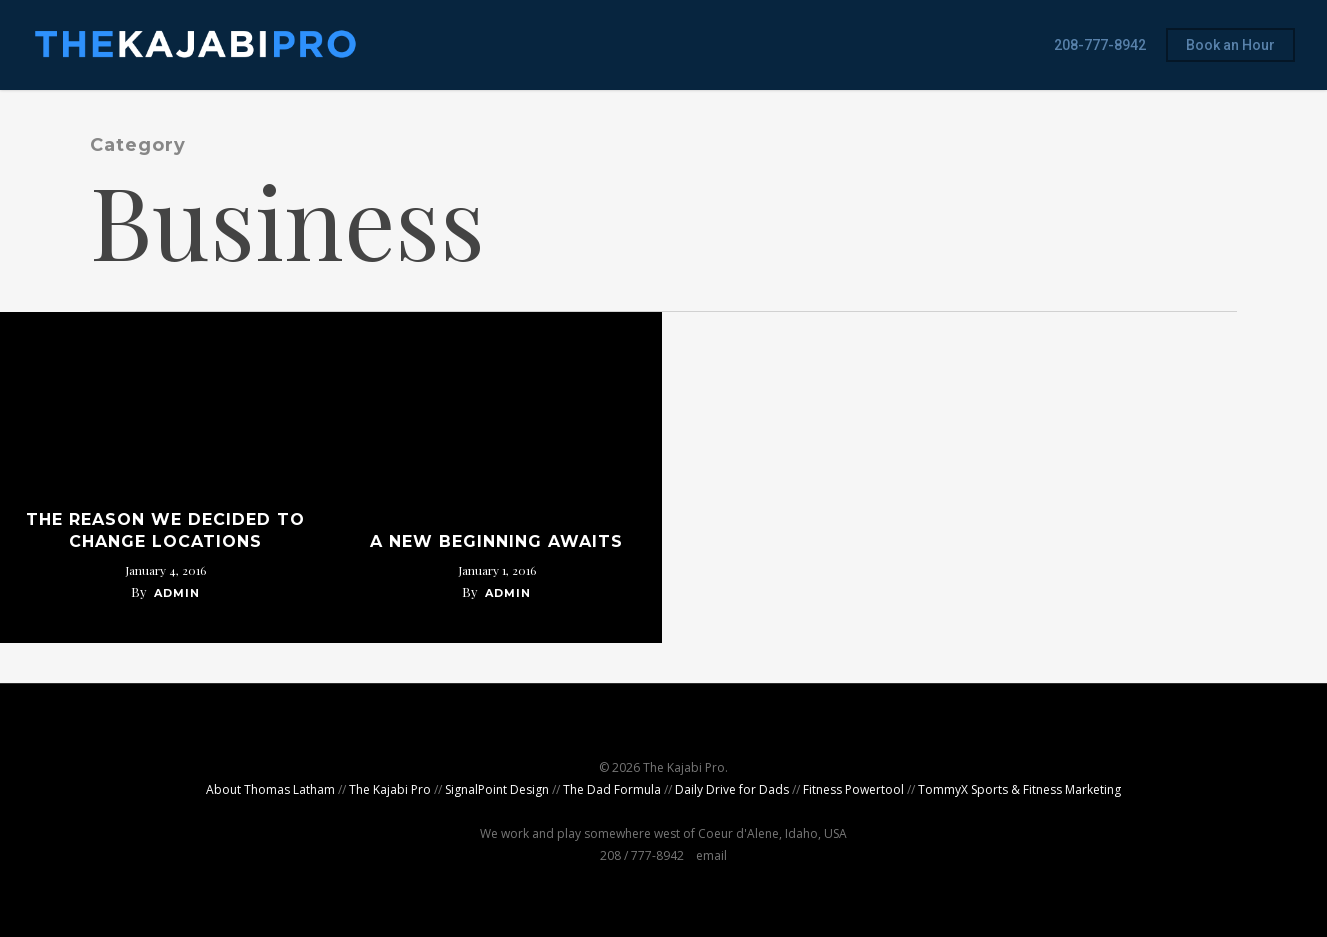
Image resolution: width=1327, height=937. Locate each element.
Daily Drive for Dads (732, 789)
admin (177, 593)
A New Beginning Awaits (496, 541)
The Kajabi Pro (390, 789)
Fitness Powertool (853, 789)
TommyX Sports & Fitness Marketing (1019, 789)
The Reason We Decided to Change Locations (165, 530)
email (711, 855)
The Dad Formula (612, 789)
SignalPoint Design (497, 789)
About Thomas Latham (270, 789)
